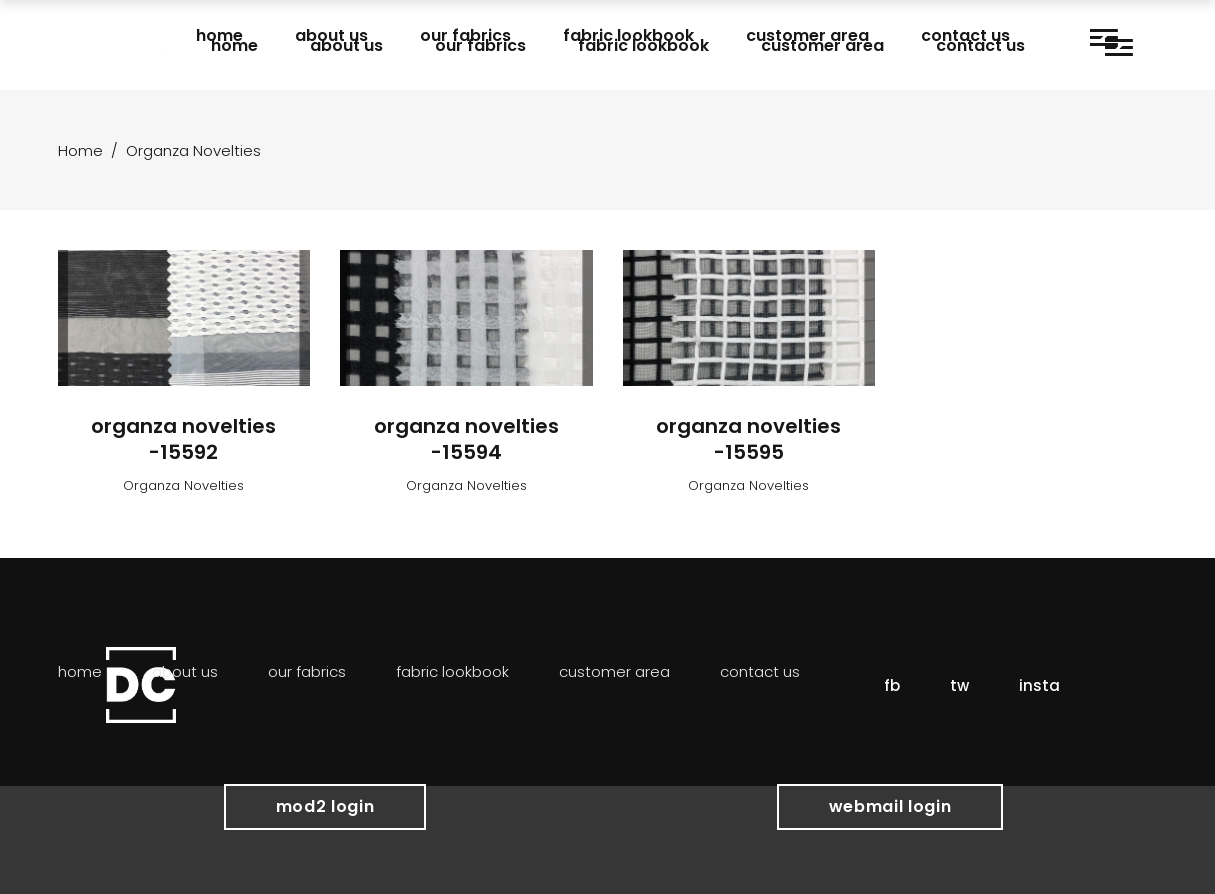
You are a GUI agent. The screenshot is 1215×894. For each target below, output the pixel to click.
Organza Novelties (183, 485)
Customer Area (614, 671)
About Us (185, 671)
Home (80, 150)
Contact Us (760, 671)
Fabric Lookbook (452, 671)
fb (892, 685)
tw (959, 685)
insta (1039, 685)
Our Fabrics (307, 671)
